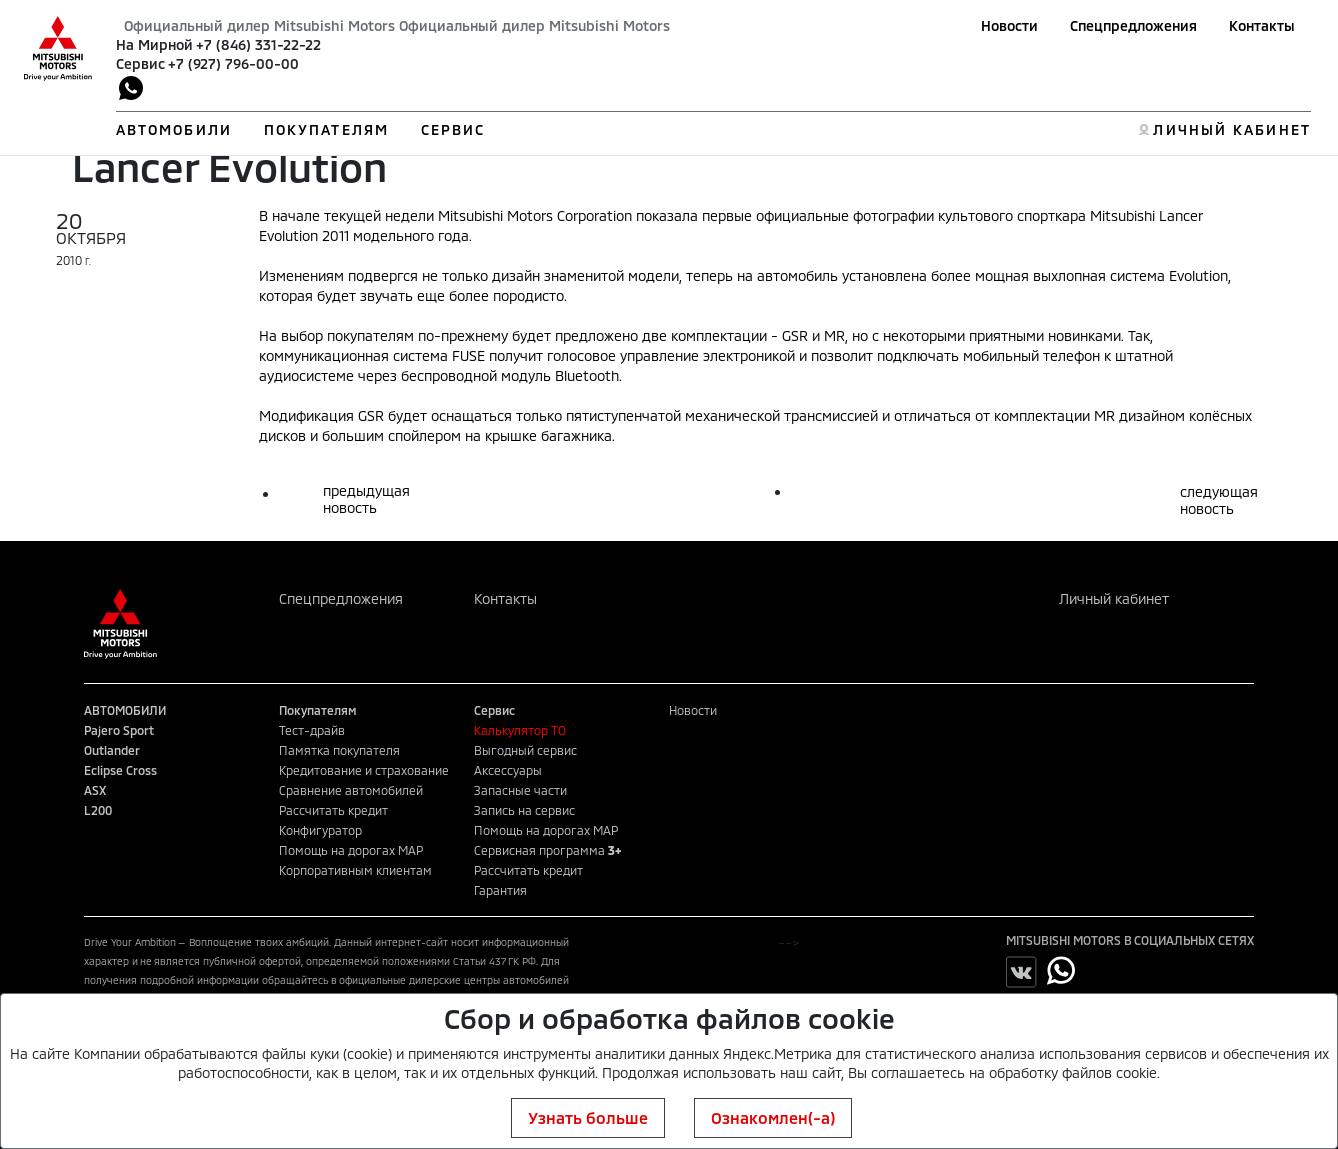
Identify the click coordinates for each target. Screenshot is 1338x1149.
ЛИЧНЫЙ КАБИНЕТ (1231, 129)
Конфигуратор (320, 830)
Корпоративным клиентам (355, 870)
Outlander (112, 750)
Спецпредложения (1133, 25)
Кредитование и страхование (364, 770)
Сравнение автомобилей (351, 790)
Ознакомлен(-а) (773, 1117)
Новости (1009, 25)
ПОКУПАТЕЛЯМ (326, 129)
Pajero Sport (119, 730)
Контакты (1262, 25)
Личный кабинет (1114, 598)
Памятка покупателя (339, 750)
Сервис (140, 63)
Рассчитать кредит (333, 810)
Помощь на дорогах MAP (351, 850)
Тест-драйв (312, 730)
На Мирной (154, 44)
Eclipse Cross (120, 770)
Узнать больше (588, 1117)
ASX (95, 790)
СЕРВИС (453, 129)
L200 (98, 810)
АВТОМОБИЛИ (174, 129)
